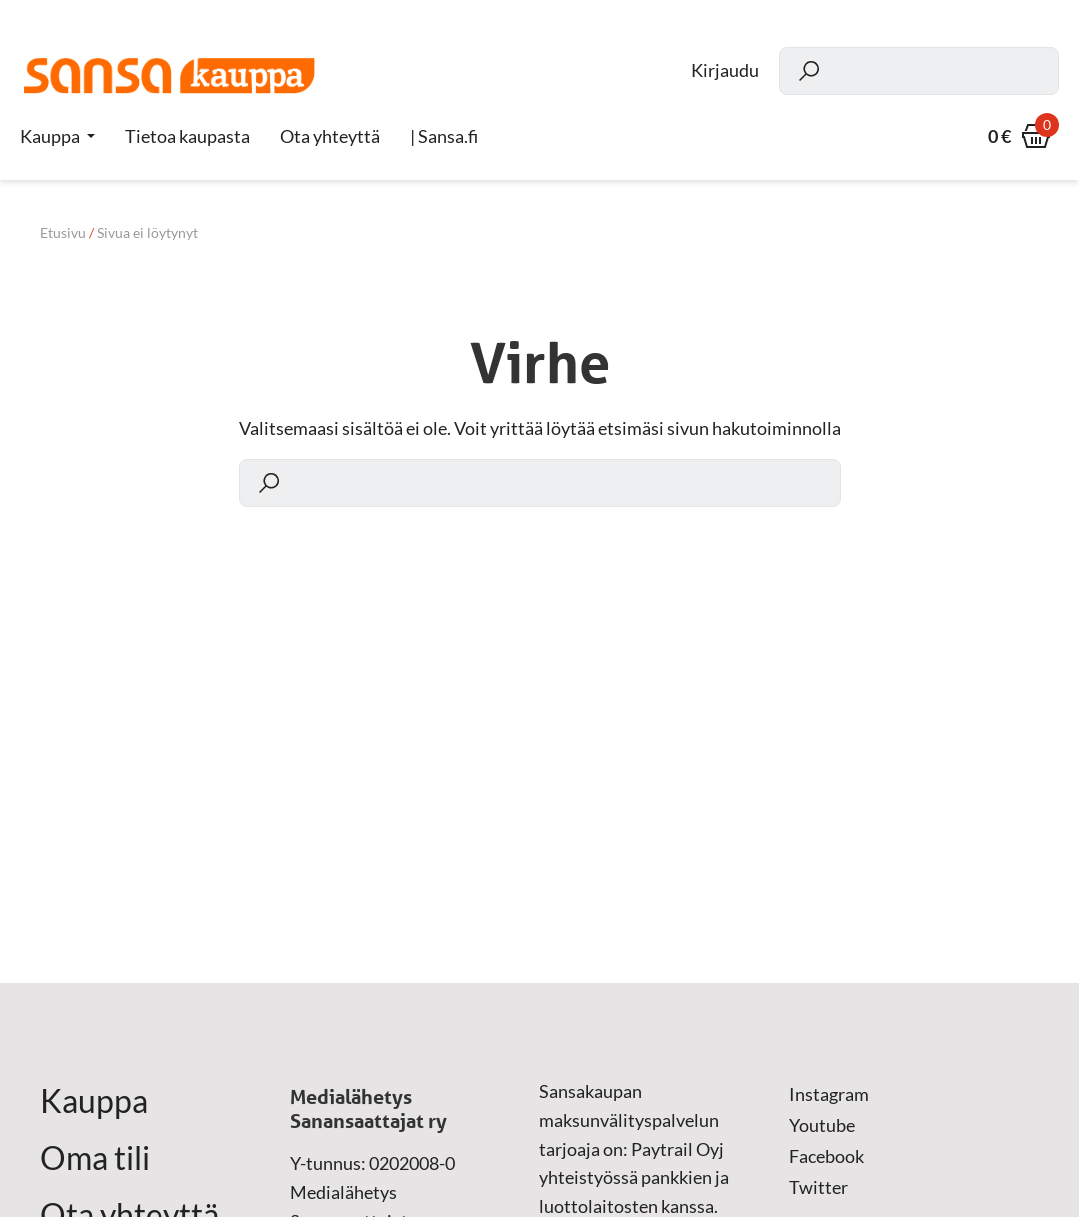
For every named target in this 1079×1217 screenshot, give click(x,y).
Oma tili (95, 1158)
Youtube (822, 1125)
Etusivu (63, 232)
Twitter (818, 1187)
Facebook (826, 1156)
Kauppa (50, 136)
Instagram (829, 1094)
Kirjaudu (725, 70)
